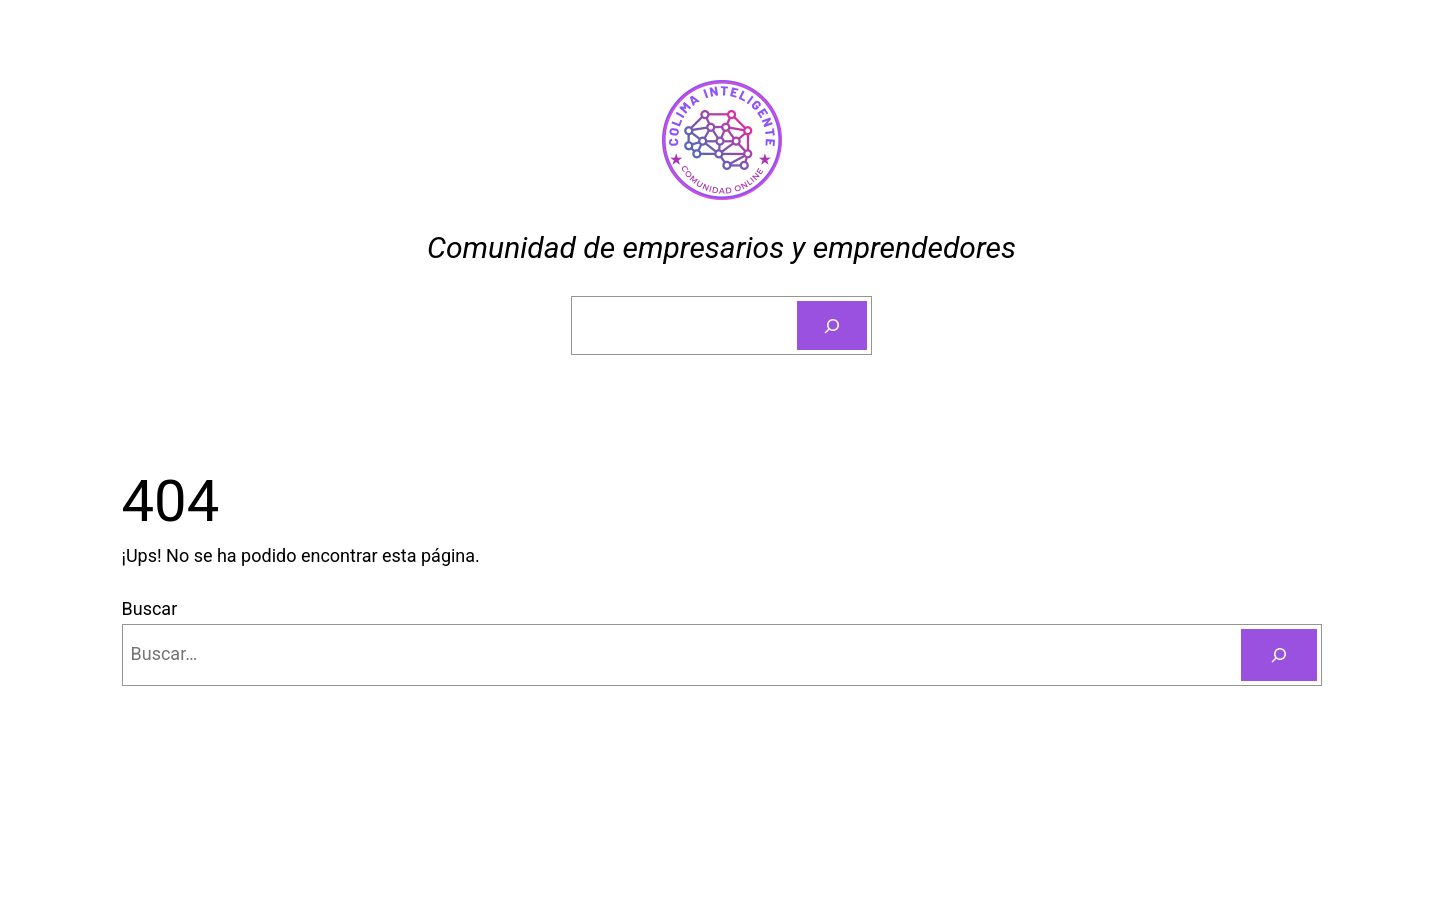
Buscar (150, 608)
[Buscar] (832, 325)
